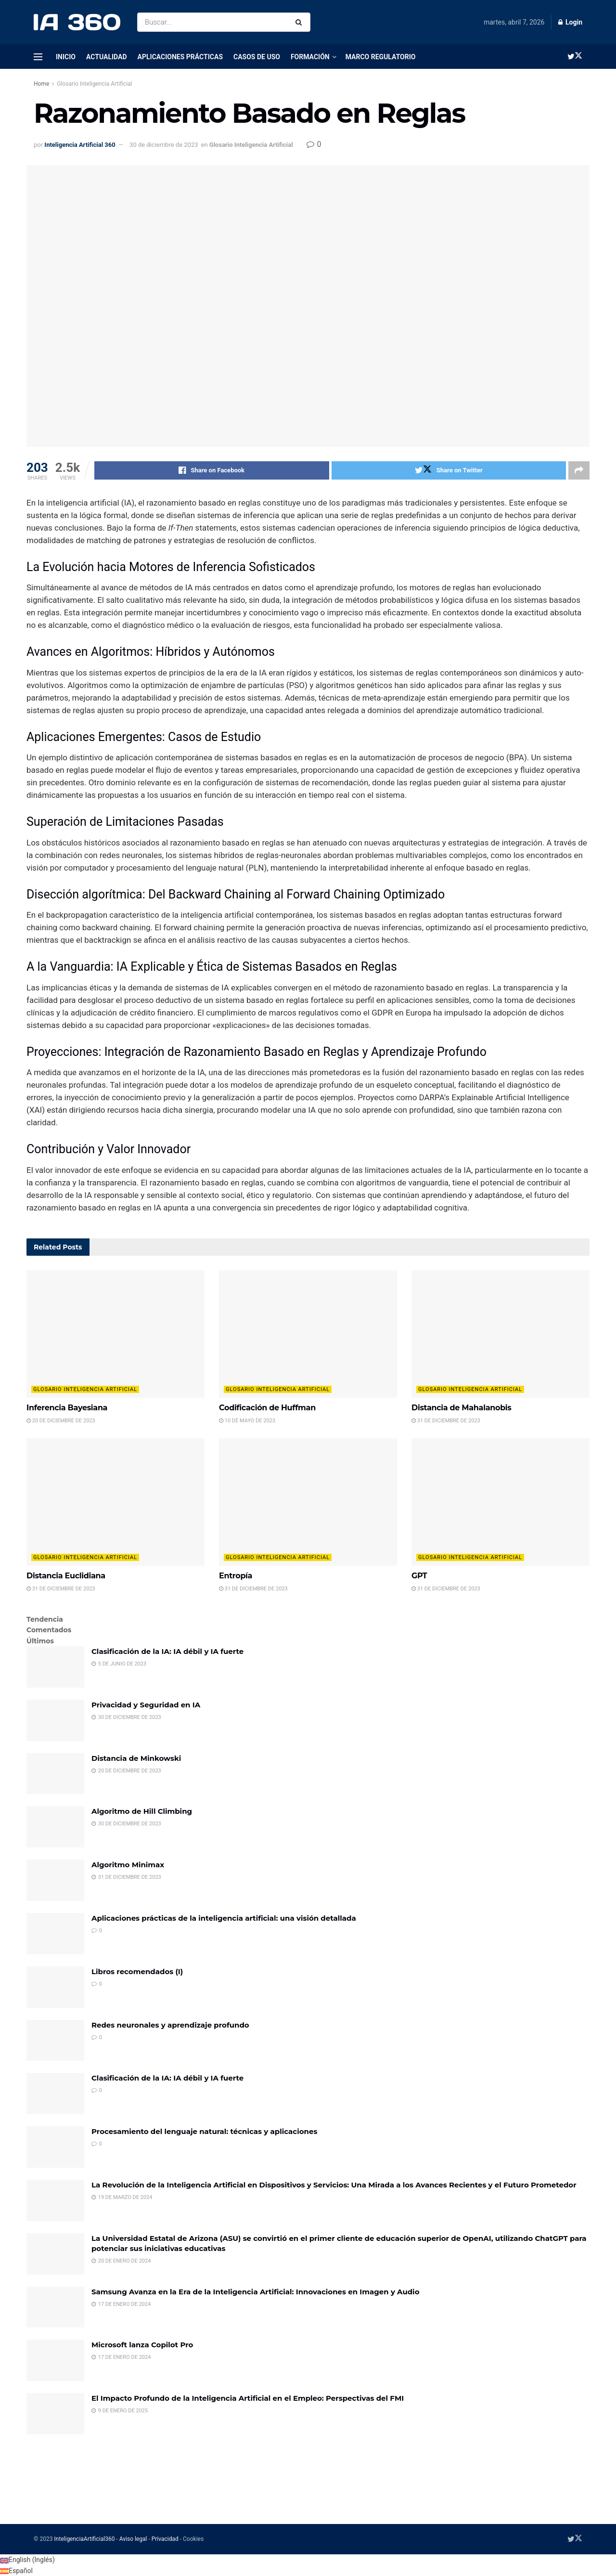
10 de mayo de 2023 (247, 1421)
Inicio (66, 57)
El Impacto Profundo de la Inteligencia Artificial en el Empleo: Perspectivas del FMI (247, 2398)
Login (570, 22)
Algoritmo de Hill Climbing (141, 1811)
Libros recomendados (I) (137, 1971)
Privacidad (165, 2539)
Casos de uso (256, 57)
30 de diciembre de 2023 (163, 144)
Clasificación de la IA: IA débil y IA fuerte (167, 1651)
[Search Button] (300, 22)
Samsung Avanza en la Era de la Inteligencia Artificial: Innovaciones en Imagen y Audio (255, 2291)
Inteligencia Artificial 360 (79, 144)
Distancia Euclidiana (65, 1575)
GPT (419, 1575)
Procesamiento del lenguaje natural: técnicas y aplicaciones (204, 2131)
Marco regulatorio (381, 57)
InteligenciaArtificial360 (84, 2539)
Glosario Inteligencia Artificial (94, 83)
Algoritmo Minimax (127, 1864)
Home (41, 83)
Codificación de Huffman (267, 1407)
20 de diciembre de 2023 (60, 1421)
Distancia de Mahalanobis (461, 1407)
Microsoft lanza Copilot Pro (142, 2344)
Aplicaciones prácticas (180, 57)
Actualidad (106, 57)
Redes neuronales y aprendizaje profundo (170, 2025)
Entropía (235, 1575)
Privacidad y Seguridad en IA (145, 1704)
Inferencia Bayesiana (66, 1407)
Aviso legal (133, 2539)
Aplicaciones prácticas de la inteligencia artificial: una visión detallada (223, 1918)
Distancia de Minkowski (136, 1758)
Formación (310, 57)
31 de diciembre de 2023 (445, 1421)
